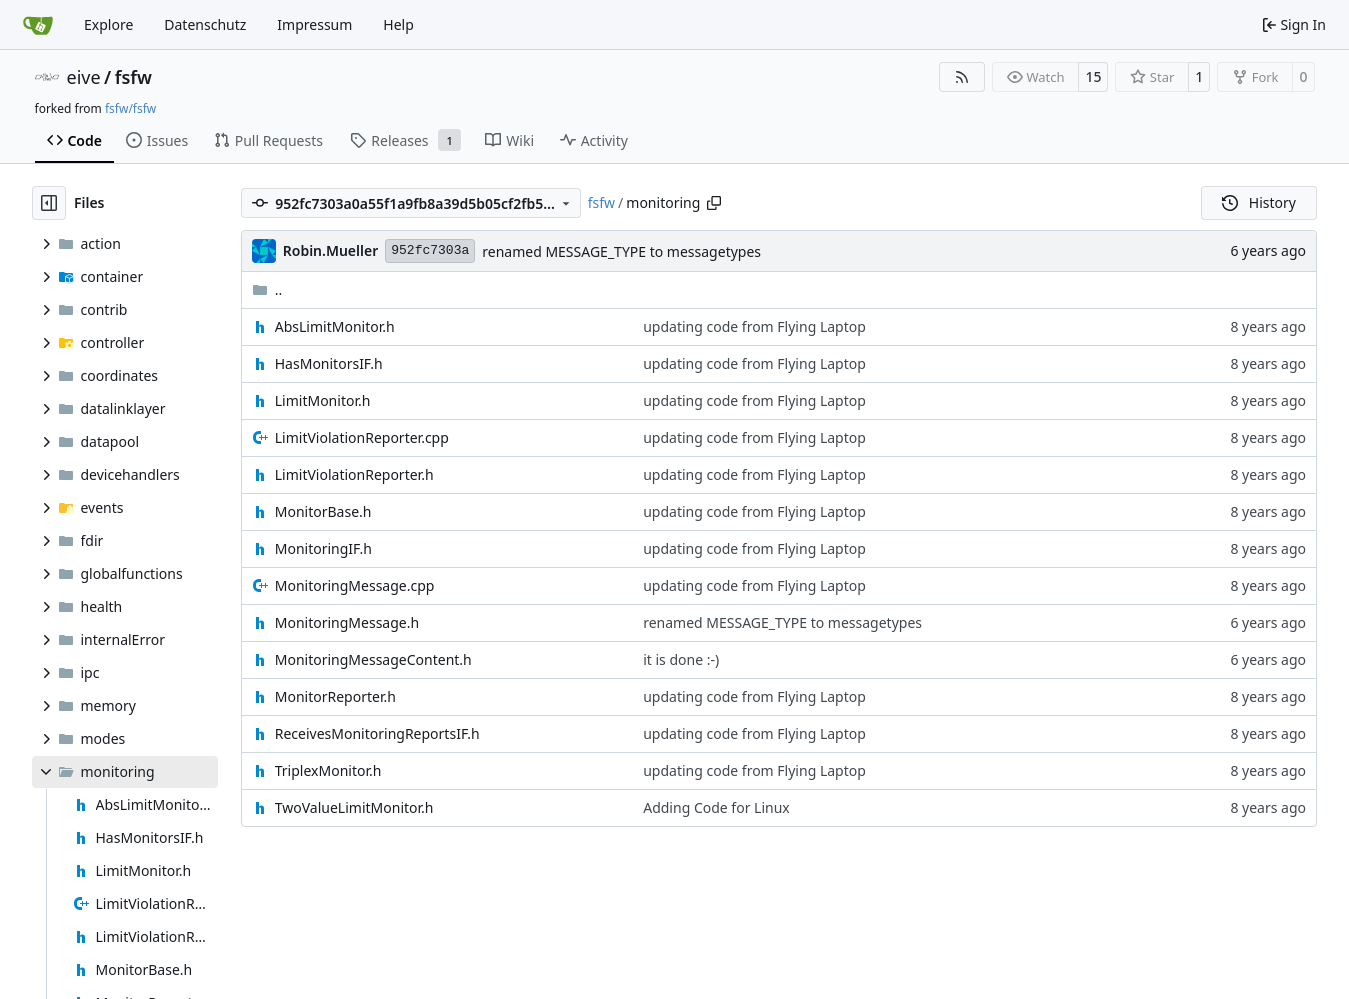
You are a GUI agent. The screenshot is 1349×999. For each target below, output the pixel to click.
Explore (108, 24)
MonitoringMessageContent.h (373, 659)
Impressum (314, 24)
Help (398, 24)
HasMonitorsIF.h (329, 363)
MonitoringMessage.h (347, 622)
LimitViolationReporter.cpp (362, 437)
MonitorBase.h (323, 511)
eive (84, 77)
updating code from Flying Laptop (754, 326)
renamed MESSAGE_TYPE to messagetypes (621, 251)
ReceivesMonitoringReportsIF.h (377, 733)
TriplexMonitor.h (328, 770)
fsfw (133, 77)
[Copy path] (714, 203)
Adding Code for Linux (716, 807)
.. (267, 289)
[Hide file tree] (49, 203)
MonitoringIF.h (323, 548)
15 (1093, 76)
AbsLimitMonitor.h (335, 326)
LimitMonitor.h (323, 400)
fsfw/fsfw (130, 108)
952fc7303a (430, 250)
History (1259, 202)
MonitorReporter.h (335, 696)
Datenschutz (205, 24)
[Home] (38, 25)
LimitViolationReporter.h (354, 474)
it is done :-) (681, 659)
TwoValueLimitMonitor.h (354, 807)
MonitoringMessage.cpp (355, 585)
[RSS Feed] (962, 77)
